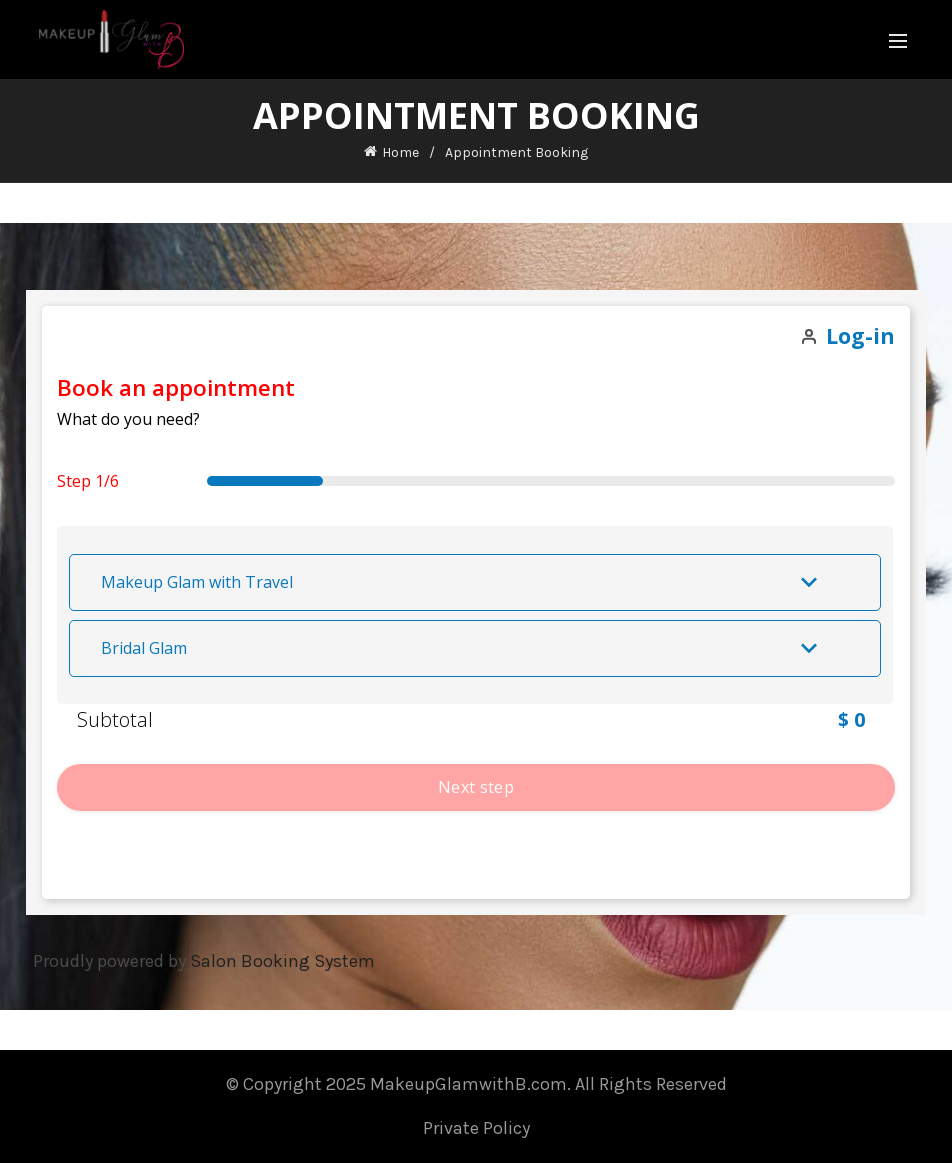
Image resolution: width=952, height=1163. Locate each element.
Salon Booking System (282, 961)
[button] (475, 582)
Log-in (860, 336)
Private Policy (476, 1128)
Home (400, 152)
